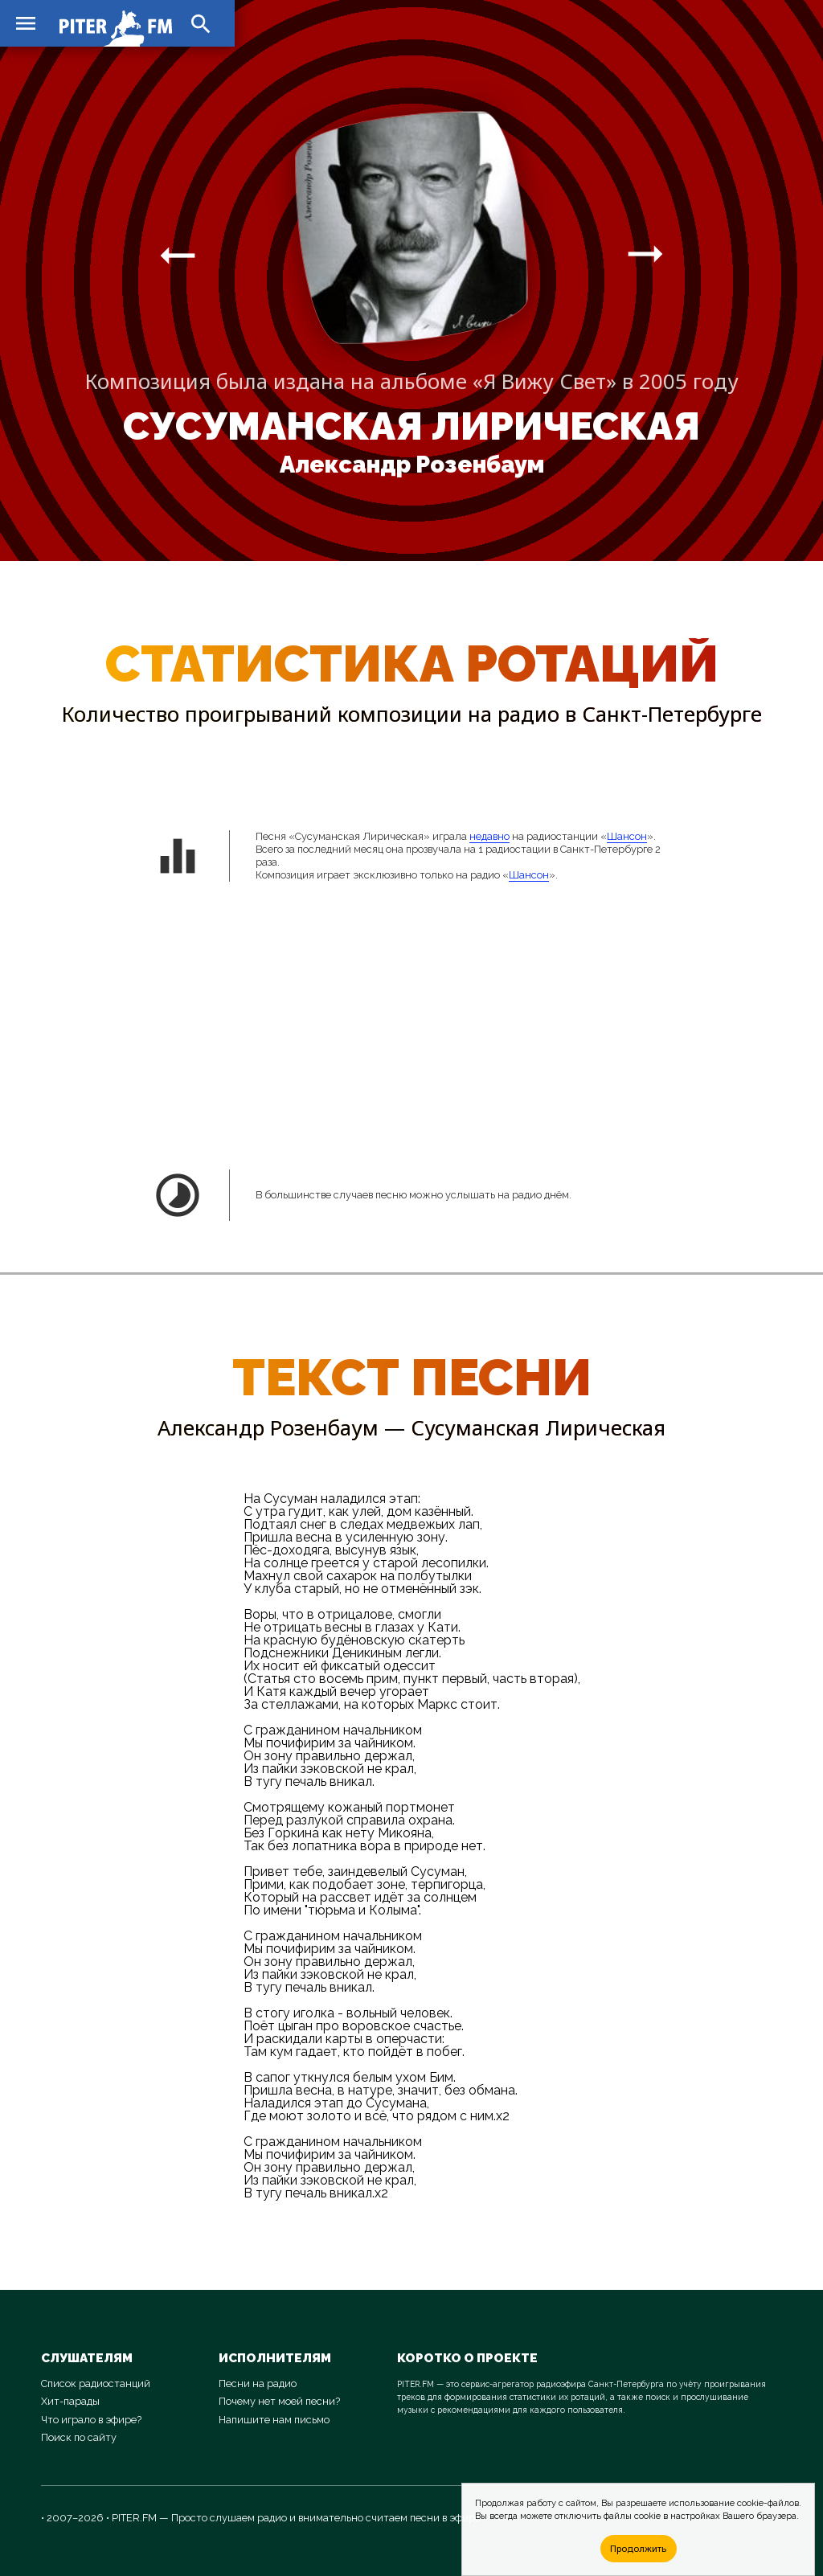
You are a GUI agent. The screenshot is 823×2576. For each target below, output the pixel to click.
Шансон (627, 836)
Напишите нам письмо (274, 2420)
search (201, 24)
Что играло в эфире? (91, 2420)
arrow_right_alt (177, 254)
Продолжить (638, 2548)
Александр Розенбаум (412, 464)
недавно (489, 836)
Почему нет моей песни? (279, 2401)
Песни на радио (258, 2383)
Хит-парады (70, 2401)
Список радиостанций (95, 2383)
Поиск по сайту (79, 2437)
